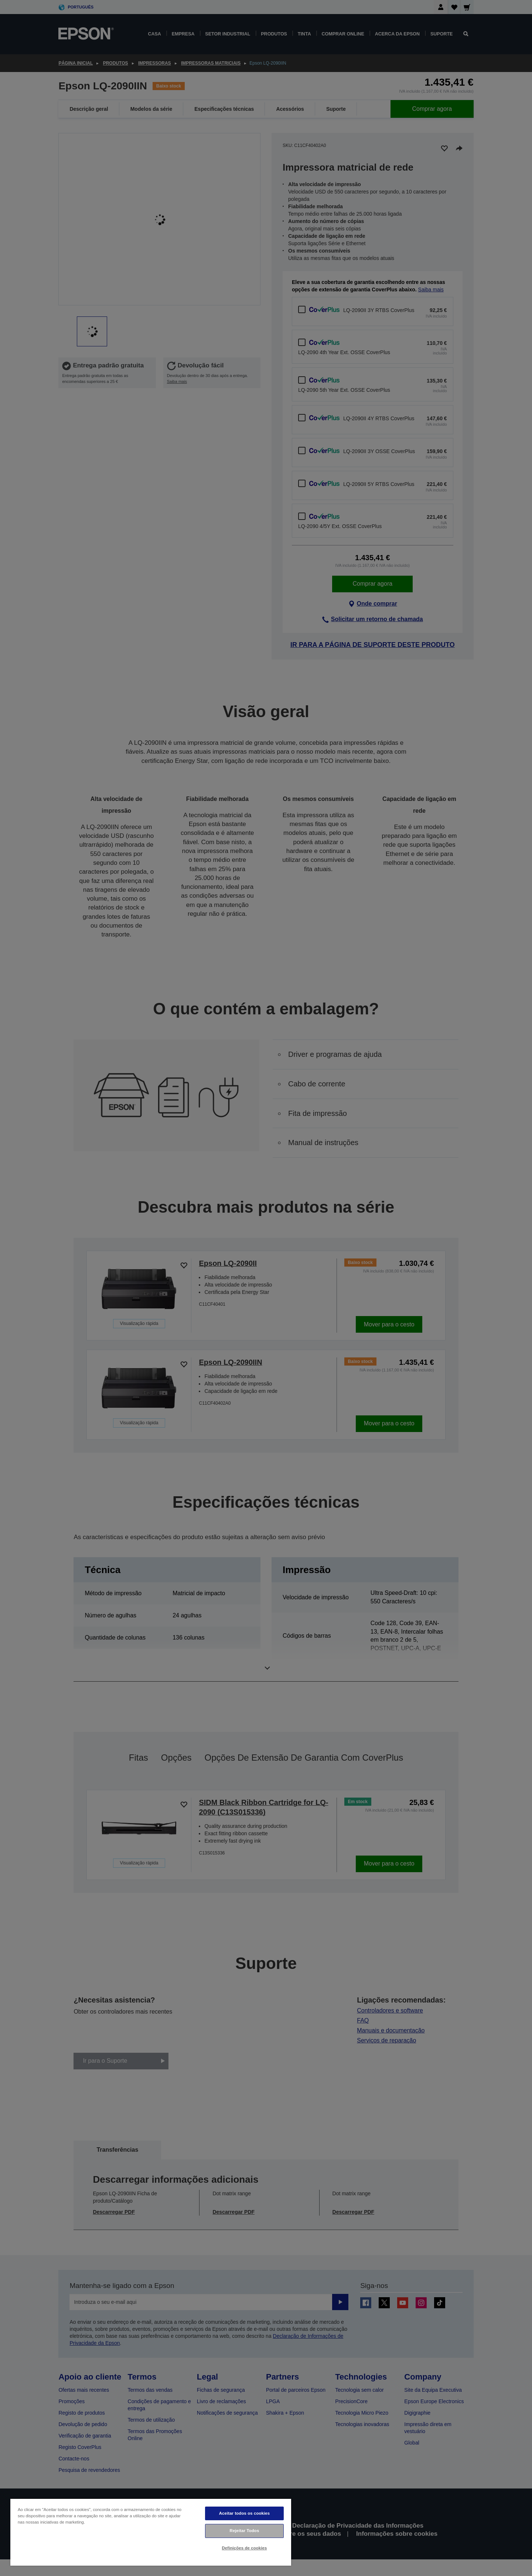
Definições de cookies (244, 2548)
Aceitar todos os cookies (244, 2513)
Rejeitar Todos (244, 2530)
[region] (150, 2532)
